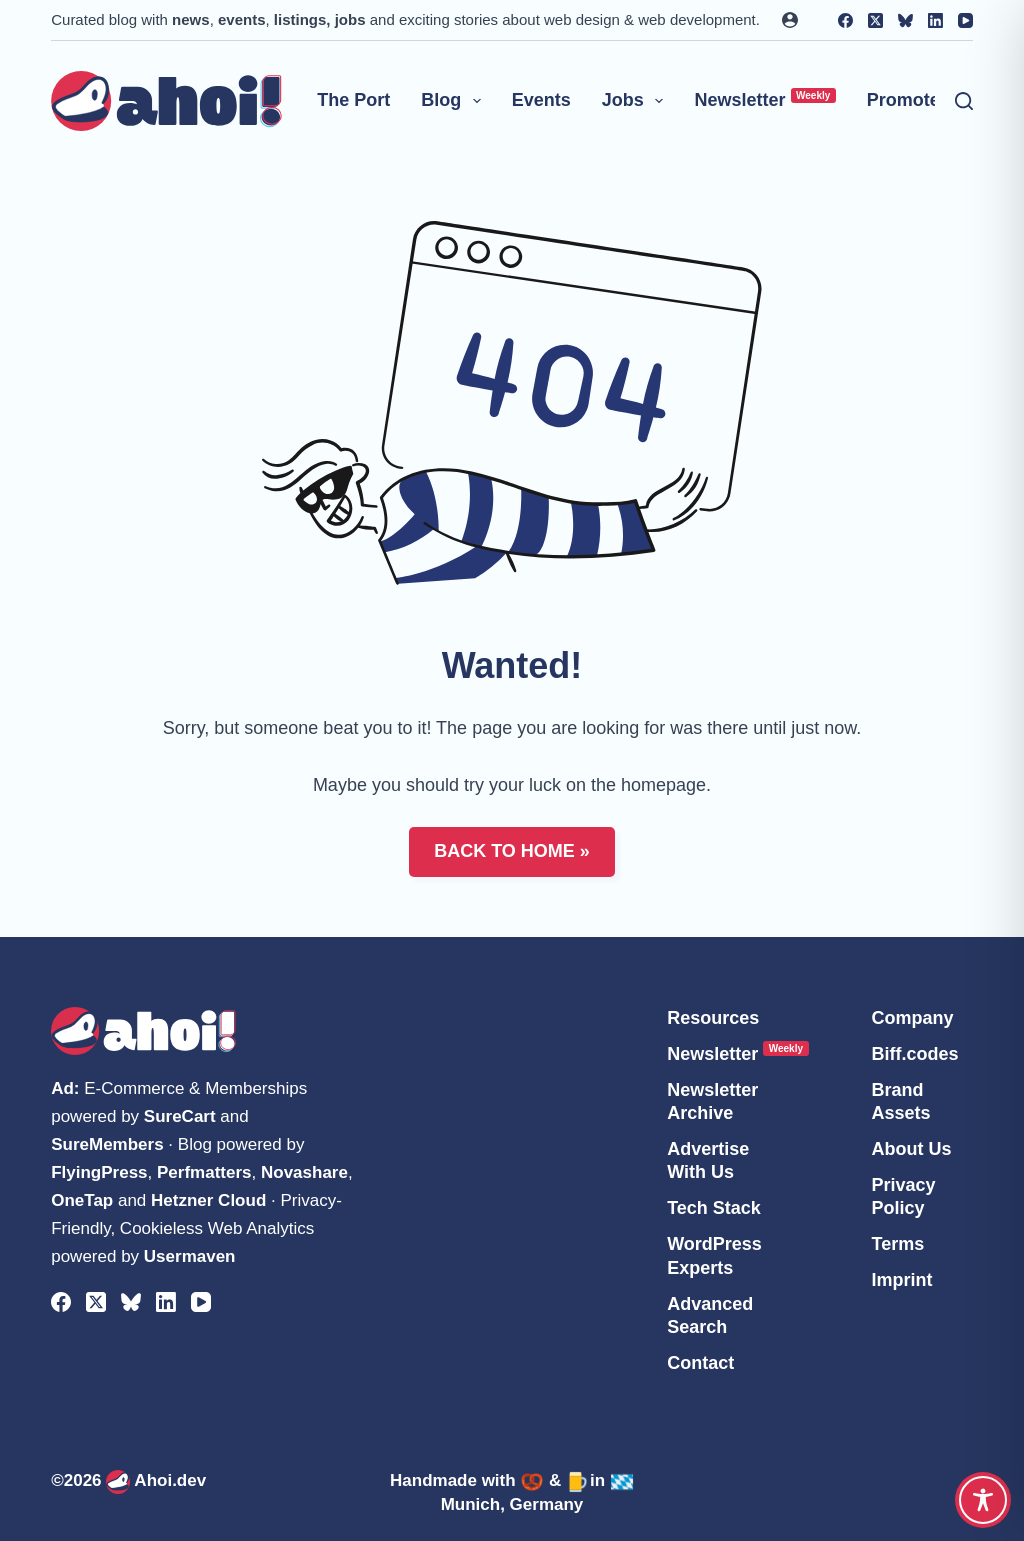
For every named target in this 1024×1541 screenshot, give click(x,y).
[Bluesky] (905, 20)
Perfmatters (204, 1172)
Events (541, 100)
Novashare (304, 1172)
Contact (700, 1363)
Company (912, 1018)
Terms (897, 1244)
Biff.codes (914, 1054)
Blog (455, 101)
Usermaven (190, 1256)
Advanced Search (710, 1315)
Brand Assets (900, 1101)
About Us (911, 1149)
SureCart (180, 1116)
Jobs (637, 101)
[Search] (964, 101)
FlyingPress (99, 1172)
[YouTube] (965, 20)
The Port (353, 100)
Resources (713, 1018)
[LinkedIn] (935, 20)
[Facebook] (845, 20)
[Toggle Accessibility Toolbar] (983, 1500)
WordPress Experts (714, 1255)
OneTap (82, 1200)
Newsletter (764, 99)
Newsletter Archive (712, 1101)
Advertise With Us (708, 1160)
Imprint (901, 1280)
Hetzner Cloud (208, 1200)
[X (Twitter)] (875, 20)
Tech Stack (714, 1208)
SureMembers (107, 1144)
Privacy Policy (903, 1196)
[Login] (790, 20)
